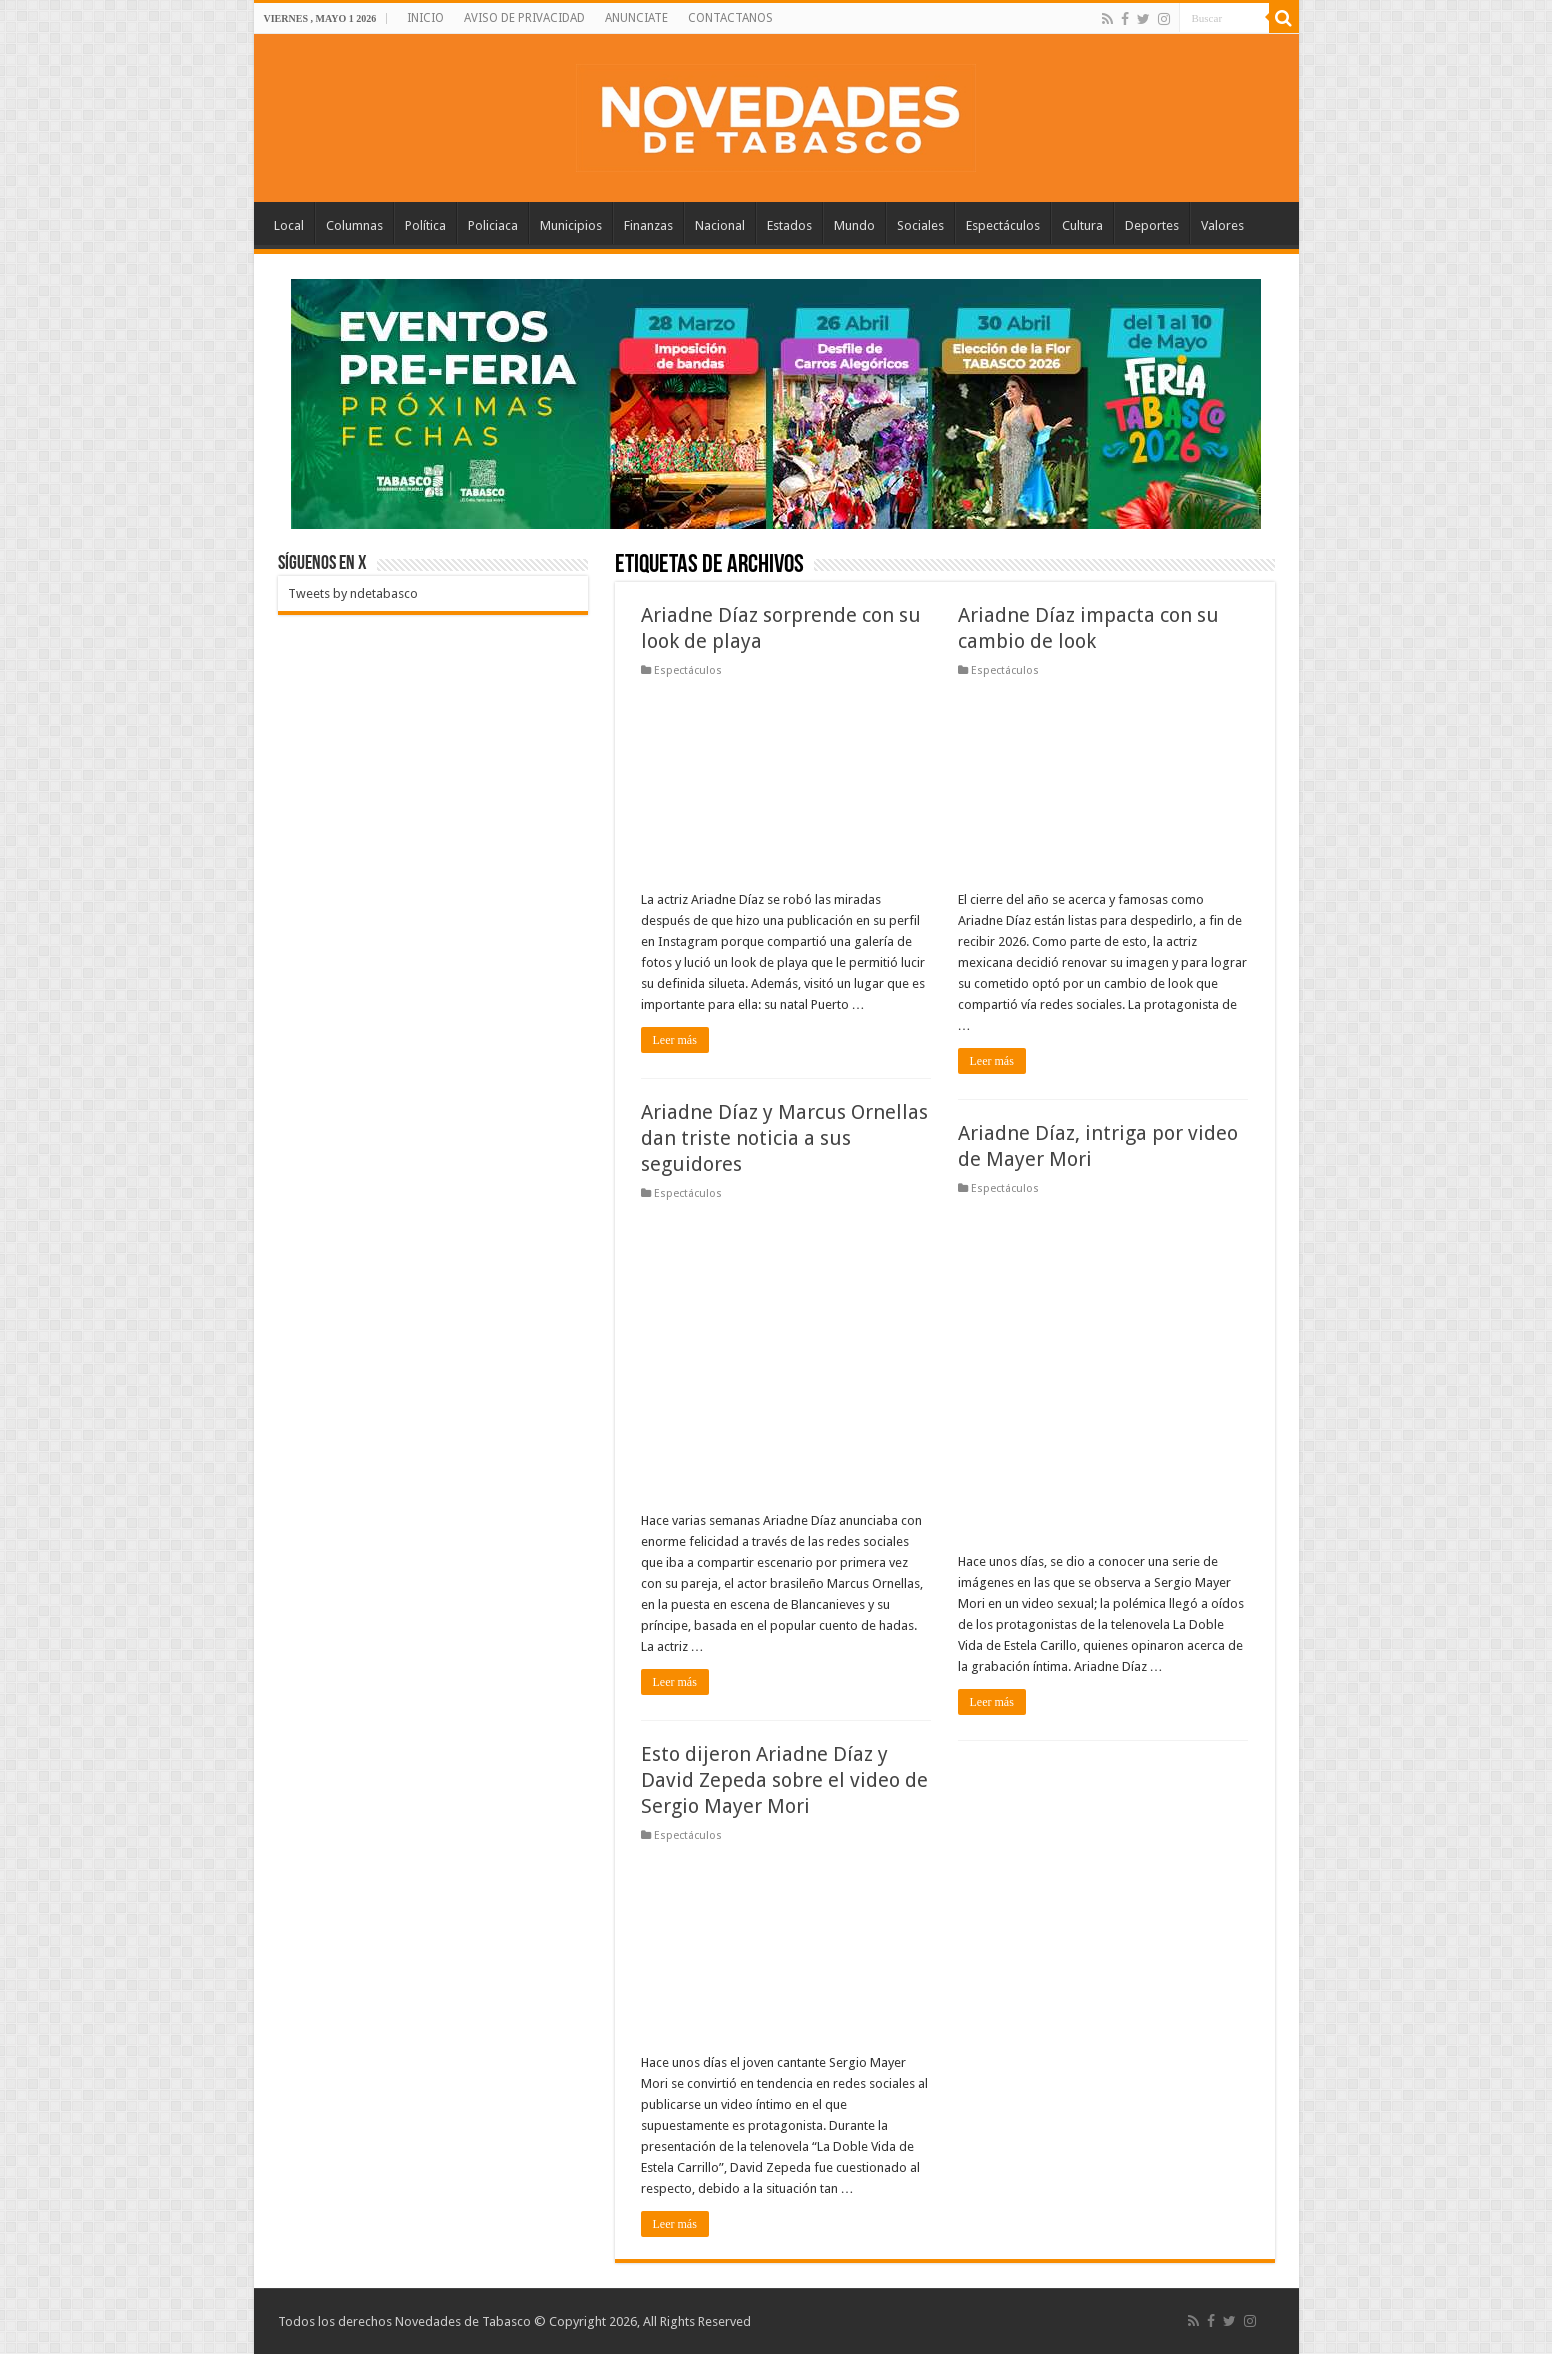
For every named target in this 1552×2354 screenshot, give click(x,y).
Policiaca (493, 225)
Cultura (1082, 225)
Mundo (854, 225)
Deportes (1152, 225)
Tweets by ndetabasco (353, 593)
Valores (1222, 225)
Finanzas (648, 225)
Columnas (354, 225)
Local (289, 225)
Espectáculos (1003, 225)
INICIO (425, 18)
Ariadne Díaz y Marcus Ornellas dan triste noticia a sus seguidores (784, 1138)
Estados (789, 225)
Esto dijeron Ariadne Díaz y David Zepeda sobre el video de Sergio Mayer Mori (784, 1780)
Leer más (675, 1040)
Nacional (720, 225)
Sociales (920, 225)
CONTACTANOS (730, 18)
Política (425, 225)
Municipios (571, 225)
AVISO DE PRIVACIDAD (524, 18)
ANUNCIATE (636, 18)
